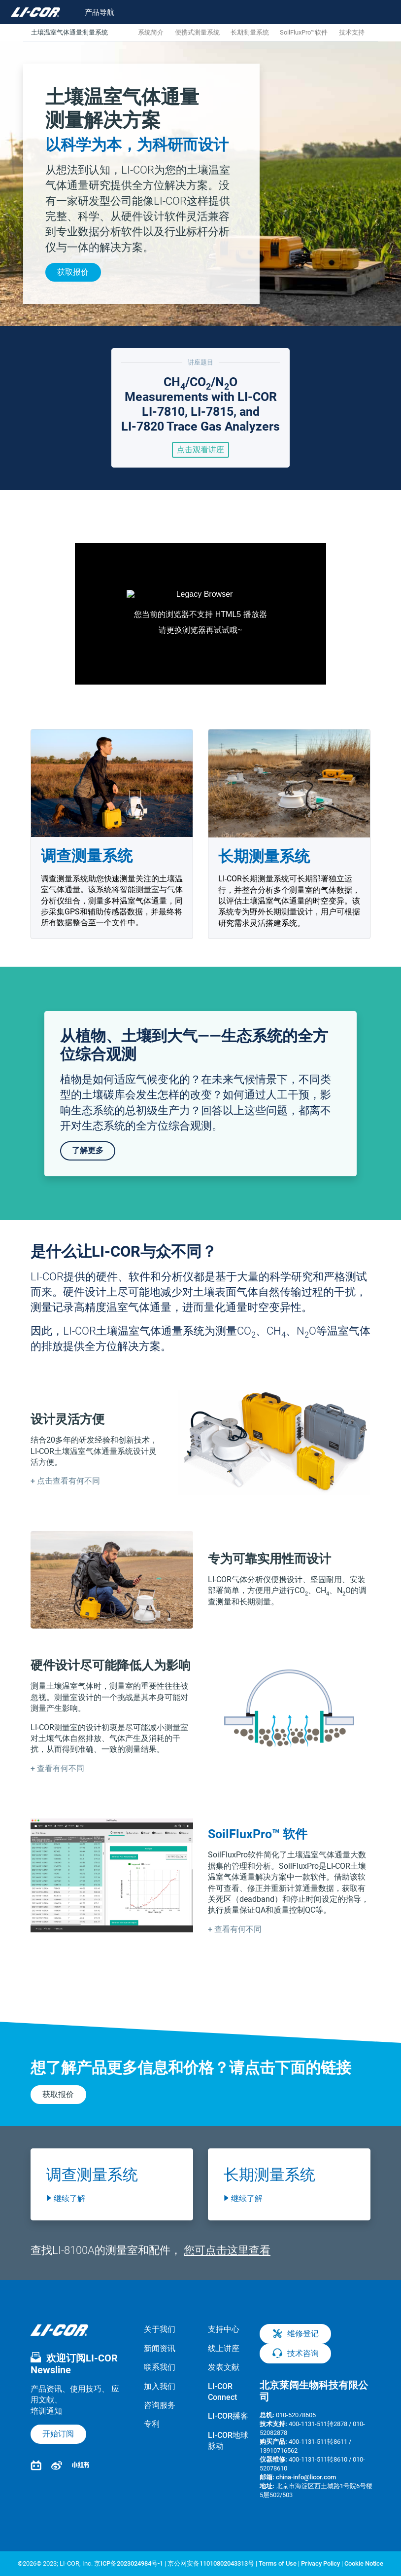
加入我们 (159, 2386)
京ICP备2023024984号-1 (128, 2563)
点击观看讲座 (200, 449)
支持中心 (223, 2329)
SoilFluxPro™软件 (304, 32)
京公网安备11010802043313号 (210, 2563)
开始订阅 (58, 2433)
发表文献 (223, 2367)
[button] (65, 1481)
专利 (152, 2424)
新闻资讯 (159, 2348)
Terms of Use (278, 2563)
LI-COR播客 (228, 2416)
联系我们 (159, 2367)
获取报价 (73, 272)
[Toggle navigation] (92, 12)
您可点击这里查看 (227, 2250)
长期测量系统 (250, 32)
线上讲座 (223, 2348)
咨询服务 (159, 2405)
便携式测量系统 (197, 32)
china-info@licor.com (306, 2477)
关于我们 (159, 2329)
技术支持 (352, 32)
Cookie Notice (363, 2563)
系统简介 (151, 32)
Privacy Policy (320, 2563)
